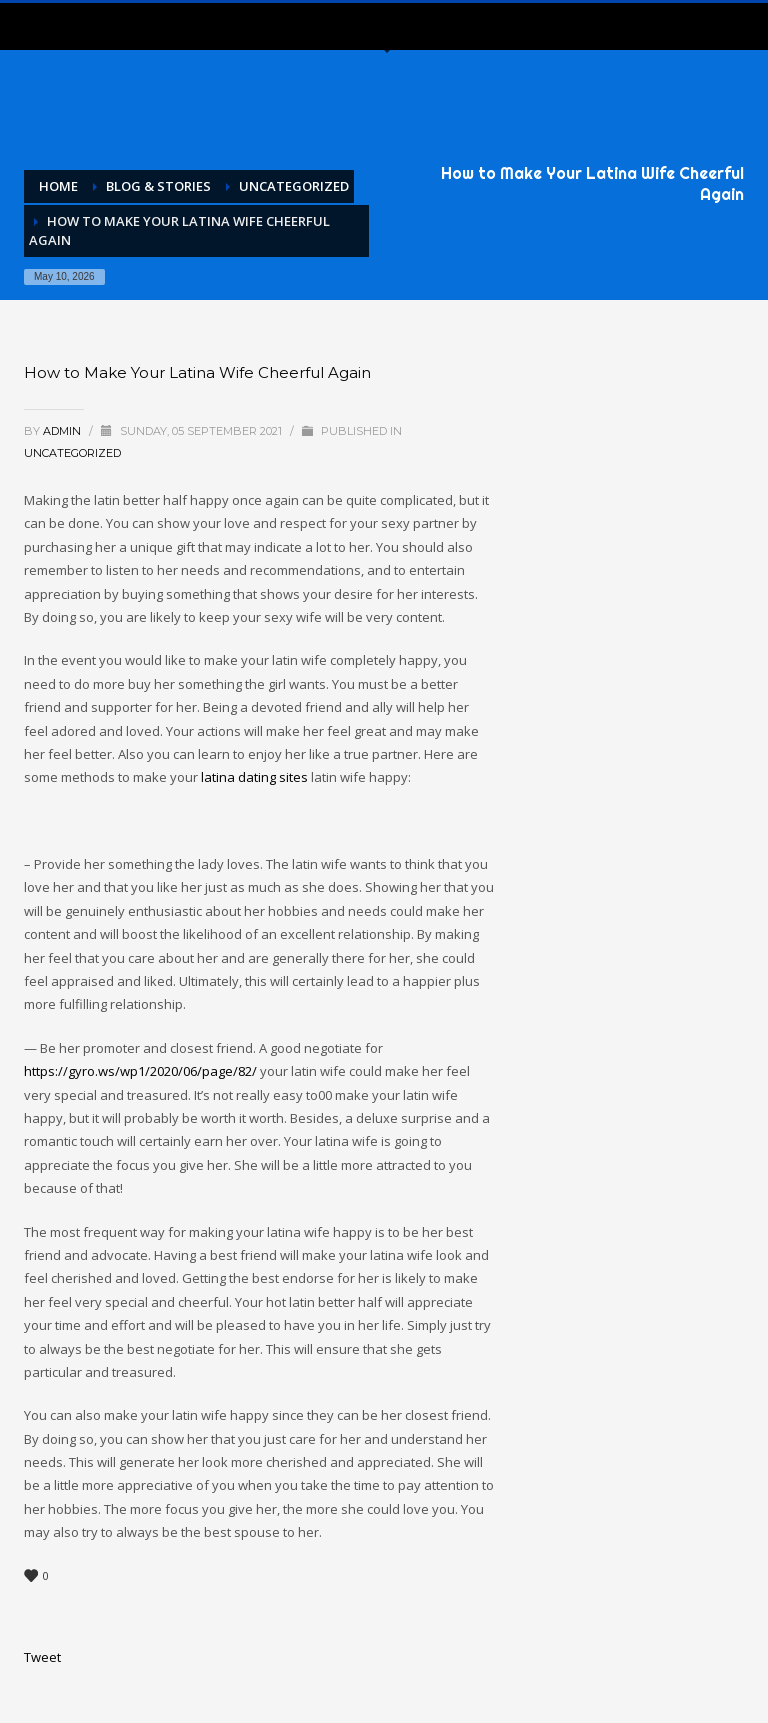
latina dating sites (254, 777)
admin (63, 431)
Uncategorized (72, 453)
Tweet (42, 1657)
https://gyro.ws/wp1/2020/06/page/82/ (140, 1071)
